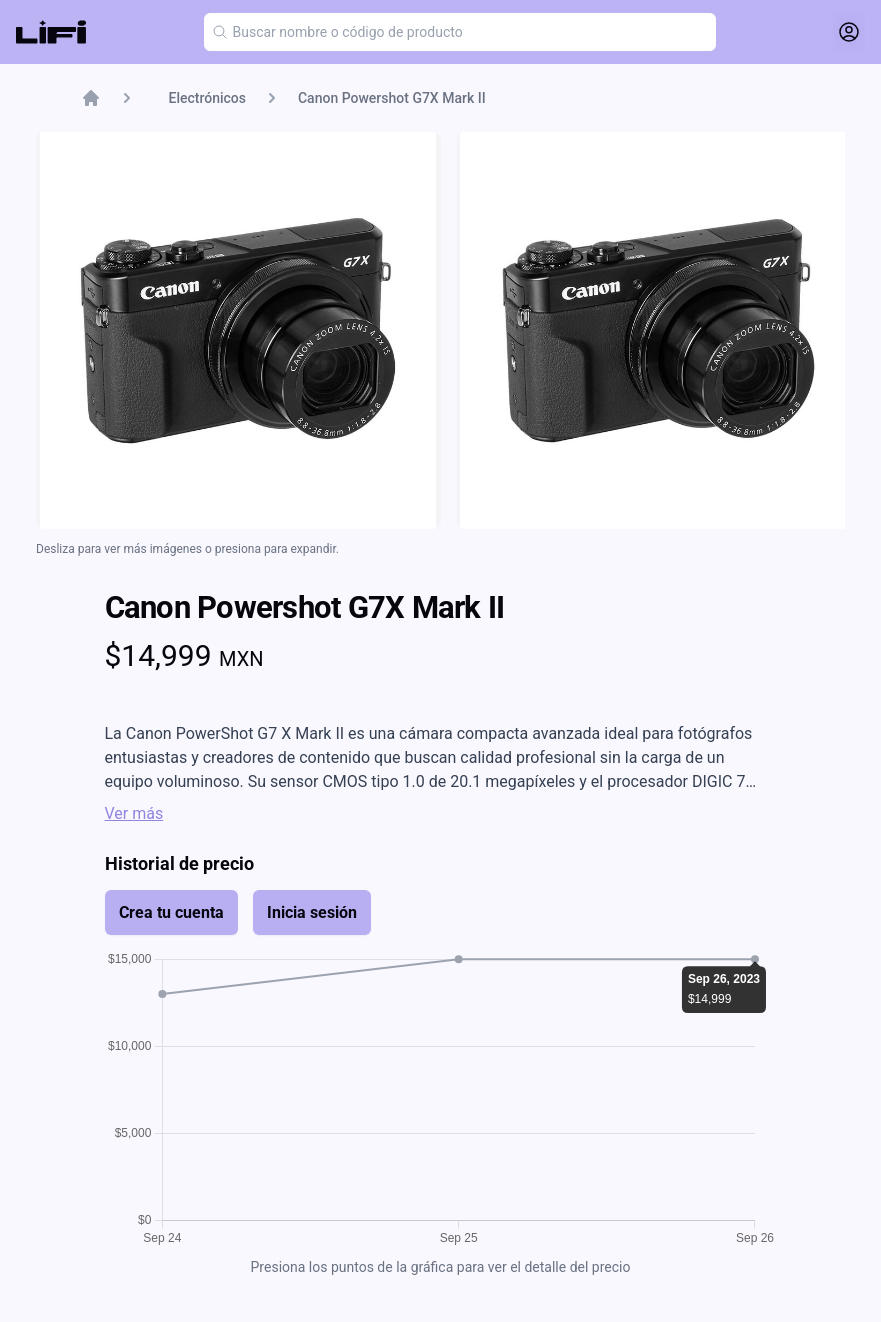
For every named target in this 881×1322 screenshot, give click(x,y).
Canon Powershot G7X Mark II (392, 98)
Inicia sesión (312, 912)
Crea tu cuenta (171, 912)
